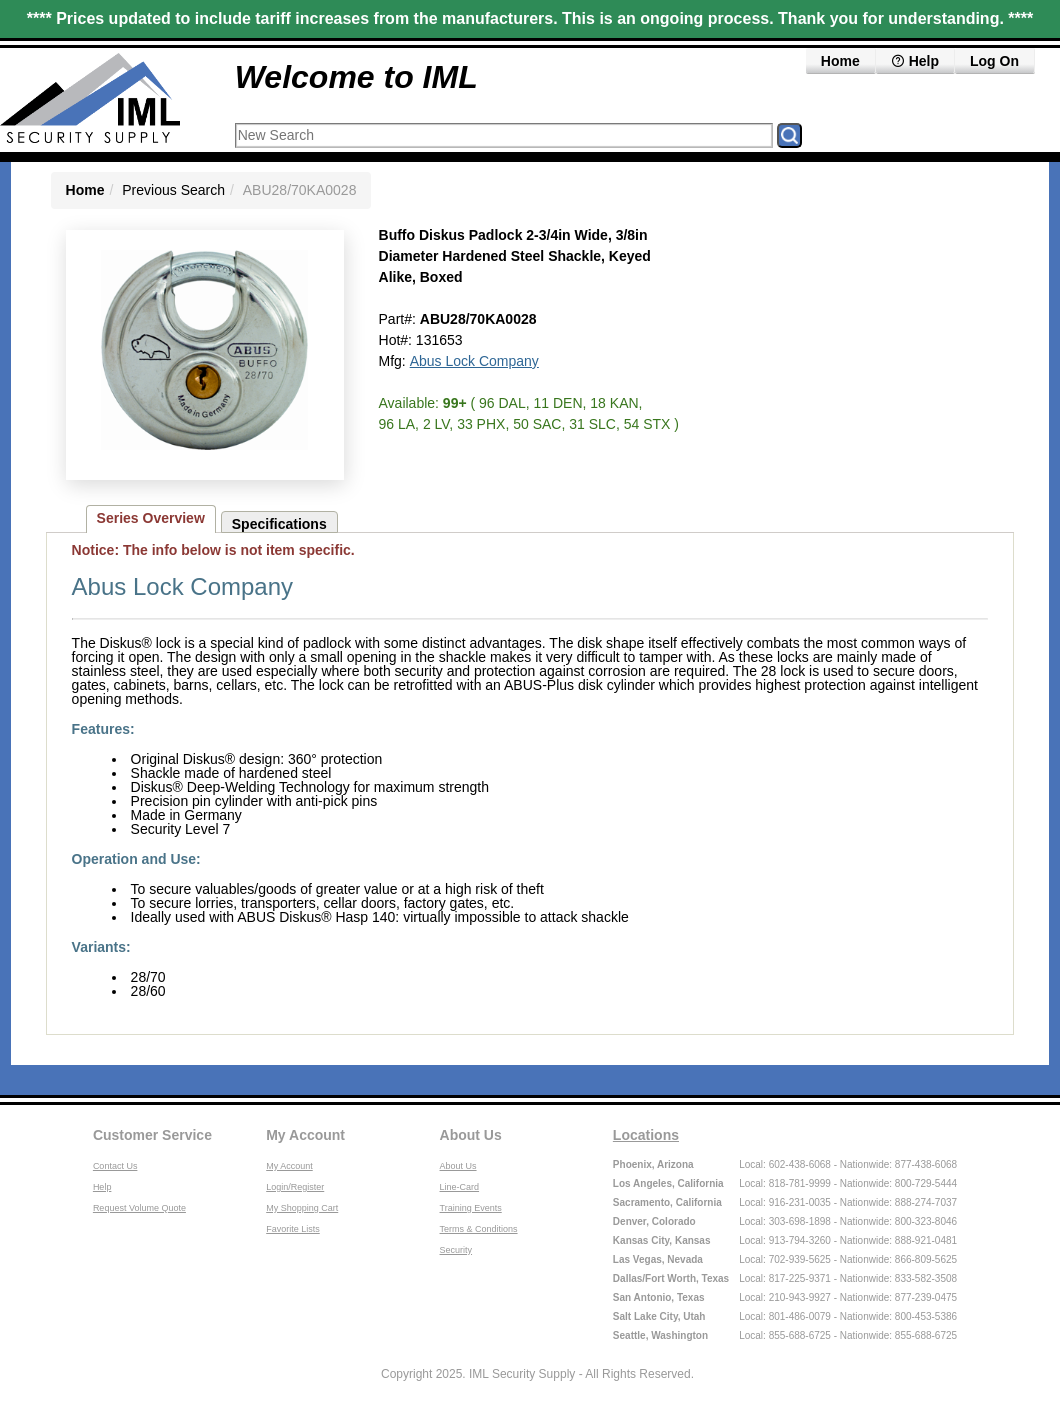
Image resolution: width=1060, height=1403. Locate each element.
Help (915, 61)
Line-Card (460, 1187)
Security (456, 1250)
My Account (305, 1135)
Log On (994, 61)
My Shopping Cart (302, 1208)
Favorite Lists (293, 1229)
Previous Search (173, 190)
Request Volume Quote (139, 1208)
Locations (646, 1135)
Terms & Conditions (479, 1229)
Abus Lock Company (474, 361)
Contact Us (115, 1166)
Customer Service (152, 1135)
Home (840, 61)
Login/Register (295, 1187)
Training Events (471, 1208)
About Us (471, 1135)
